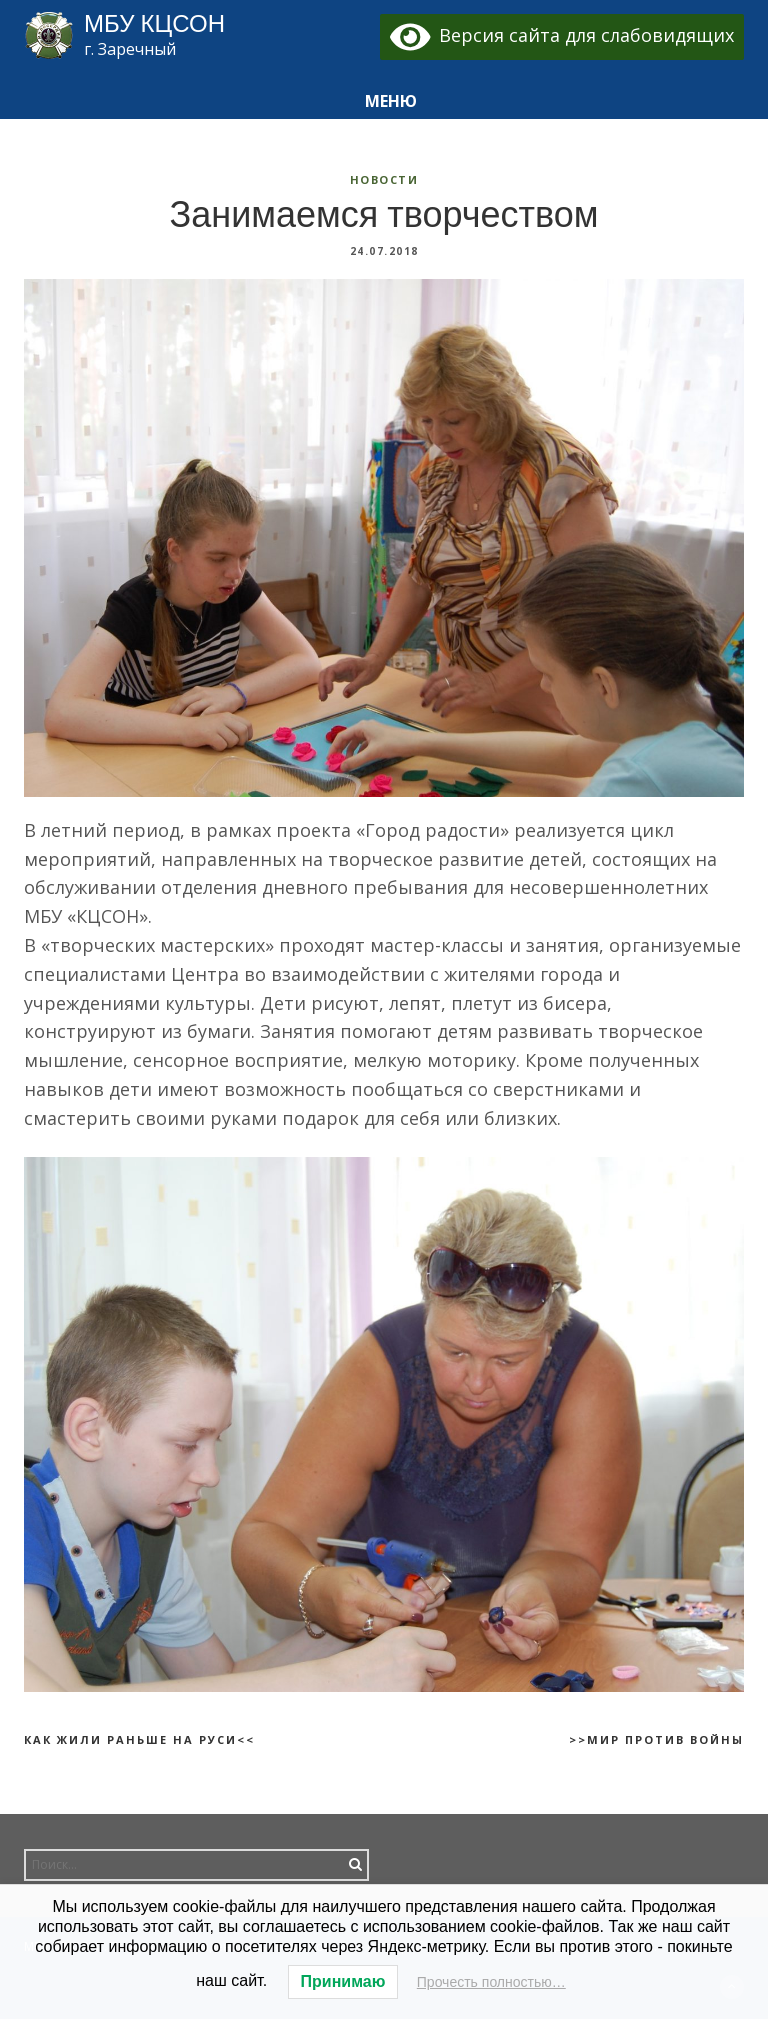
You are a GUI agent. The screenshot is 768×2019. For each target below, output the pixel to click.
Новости (384, 179)
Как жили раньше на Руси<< (139, 1739)
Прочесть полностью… (491, 1982)
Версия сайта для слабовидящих (562, 35)
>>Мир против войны (656, 1739)
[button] (384, 101)
